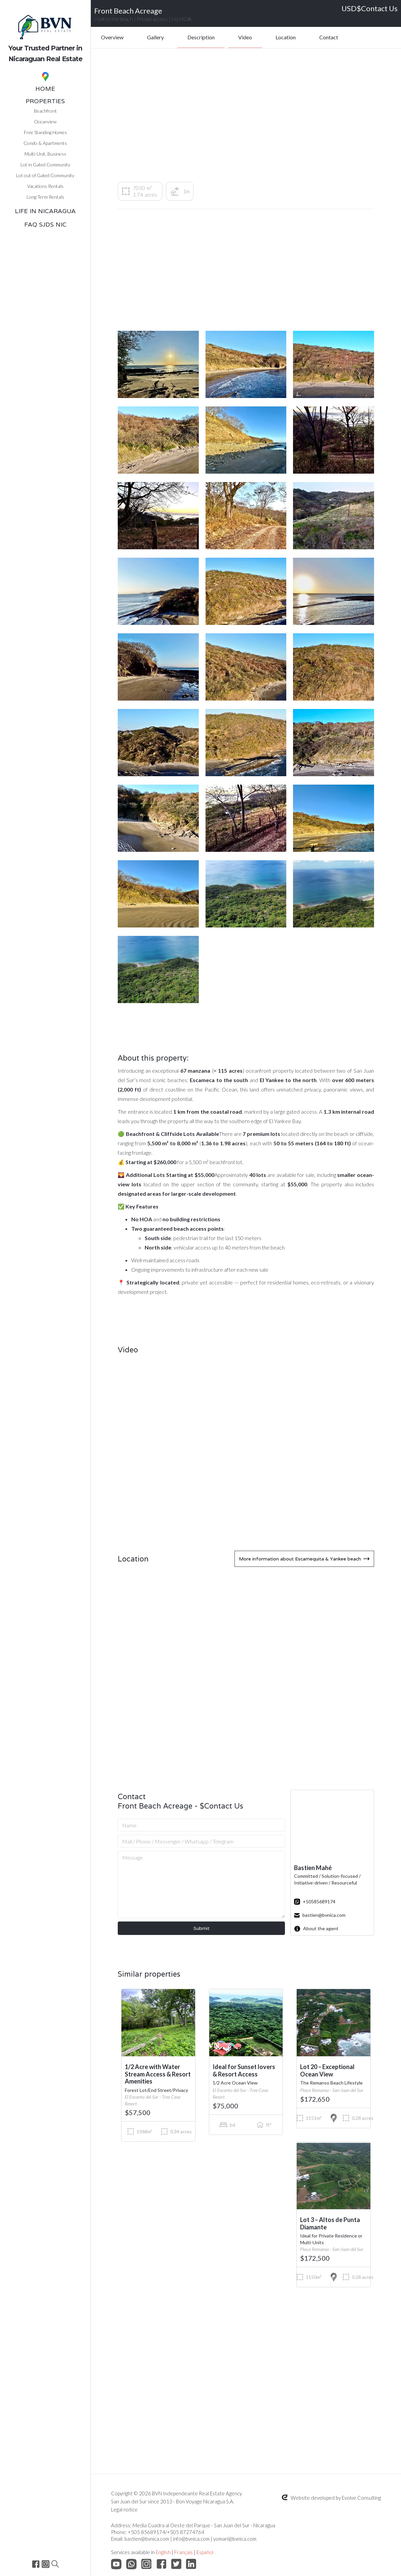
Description (201, 37)
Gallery (155, 37)
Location (286, 37)
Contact (328, 37)
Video (245, 37)
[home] (45, 33)
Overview (112, 37)
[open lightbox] (158, 364)
